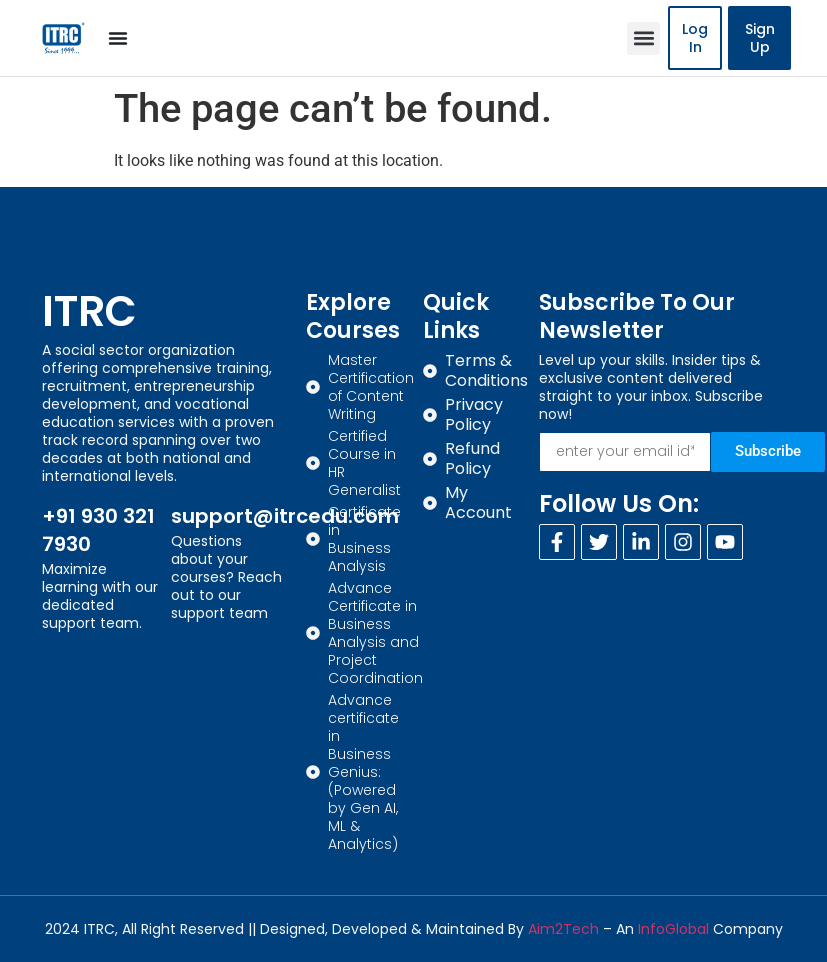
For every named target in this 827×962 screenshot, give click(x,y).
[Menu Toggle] (118, 38)
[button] (643, 38)
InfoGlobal (673, 929)
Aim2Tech (563, 929)
